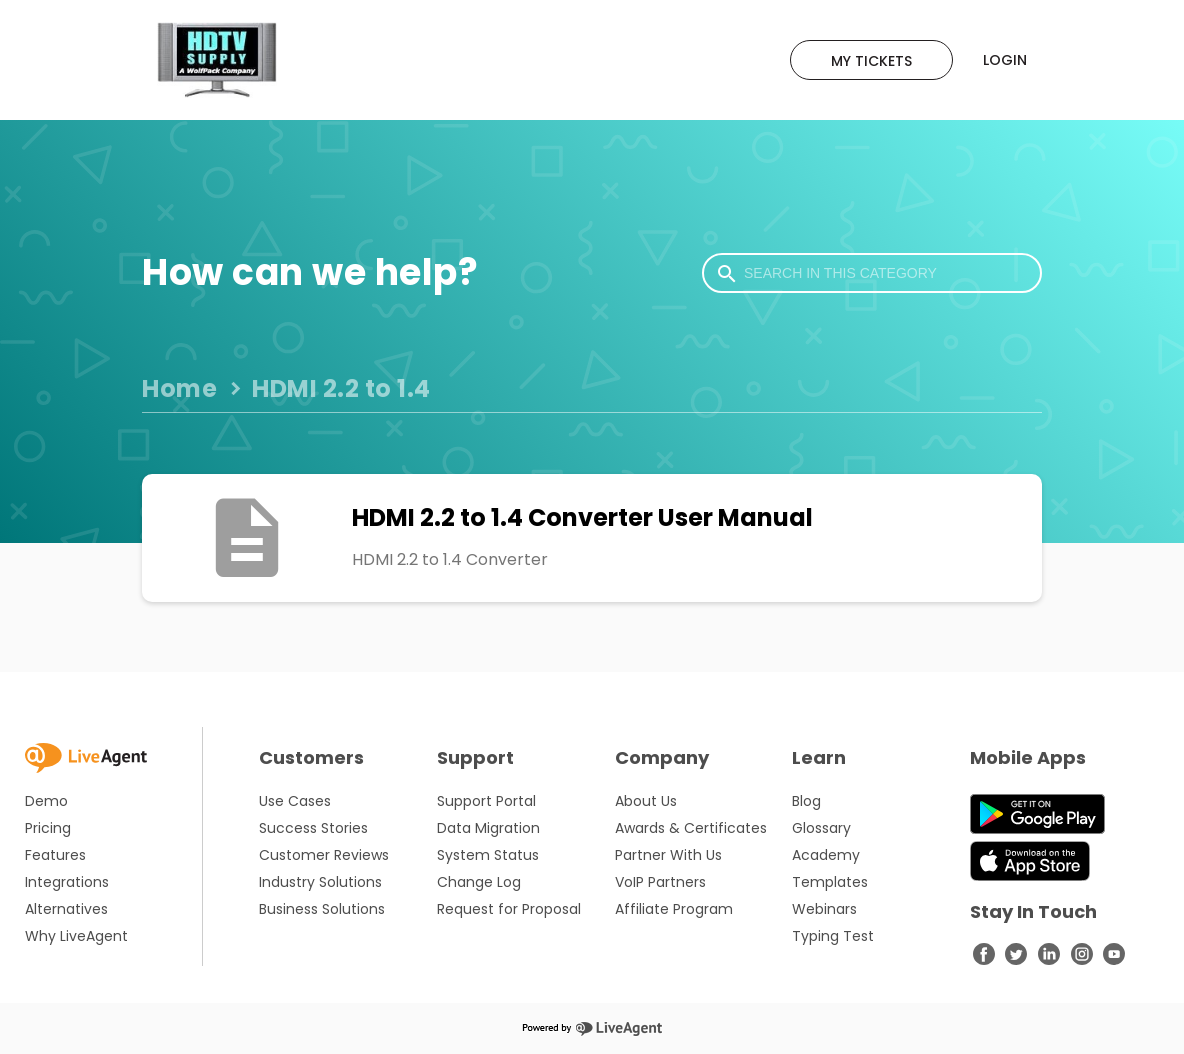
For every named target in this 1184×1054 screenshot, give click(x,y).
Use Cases (295, 801)
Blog (806, 801)
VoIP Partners (660, 882)
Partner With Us (668, 855)
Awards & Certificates (691, 828)
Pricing (48, 828)
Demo (46, 801)
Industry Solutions (320, 882)
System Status (488, 855)
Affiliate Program (674, 909)
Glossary (821, 828)
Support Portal (486, 801)
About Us (646, 801)
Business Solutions (322, 909)
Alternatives (66, 909)
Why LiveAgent (76, 936)
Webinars (824, 909)
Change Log (479, 882)
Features (55, 855)
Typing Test (833, 936)
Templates (830, 882)
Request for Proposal (509, 909)
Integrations (67, 882)
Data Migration (488, 828)
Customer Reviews (324, 855)
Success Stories (313, 828)
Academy (826, 855)
